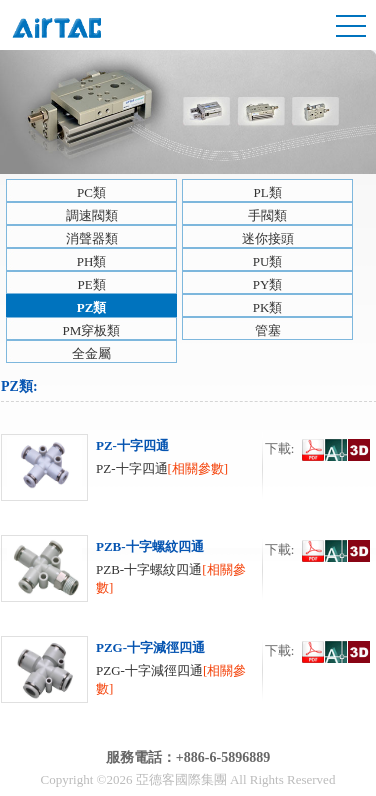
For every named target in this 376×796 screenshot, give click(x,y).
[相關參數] (198, 468)
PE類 (91, 284)
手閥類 (267, 215)
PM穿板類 (92, 330)
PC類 (91, 192)
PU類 (268, 261)
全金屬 (91, 353)
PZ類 (92, 307)
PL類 (267, 192)
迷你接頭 (268, 238)
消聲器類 (92, 238)
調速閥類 (92, 215)
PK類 (268, 307)
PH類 (92, 261)
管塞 (268, 330)
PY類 (268, 284)
